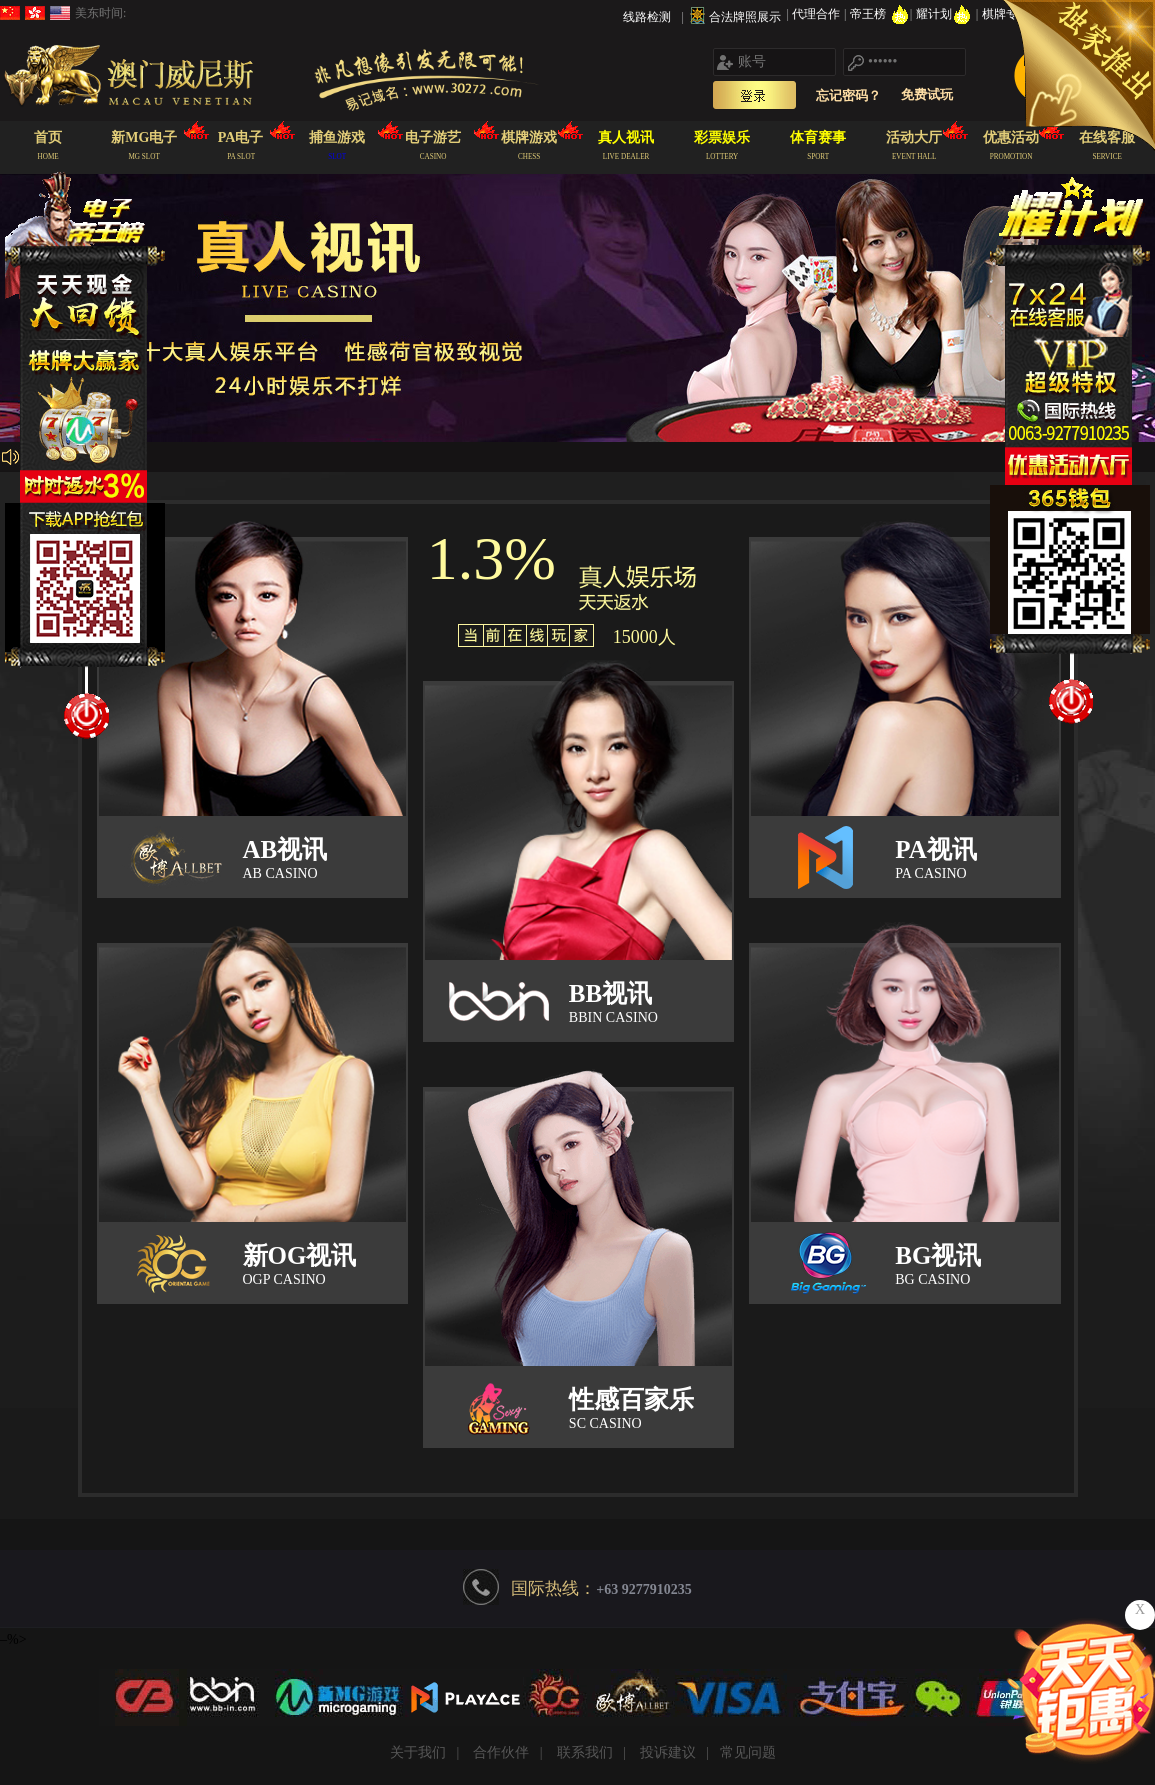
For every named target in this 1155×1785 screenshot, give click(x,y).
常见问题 (748, 1752)
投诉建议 (668, 1752)
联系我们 (585, 1752)
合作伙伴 (501, 1752)
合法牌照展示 (745, 17)
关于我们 (418, 1752)
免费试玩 (927, 94)
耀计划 (945, 14)
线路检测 (647, 17)
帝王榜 (879, 14)
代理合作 (817, 14)
